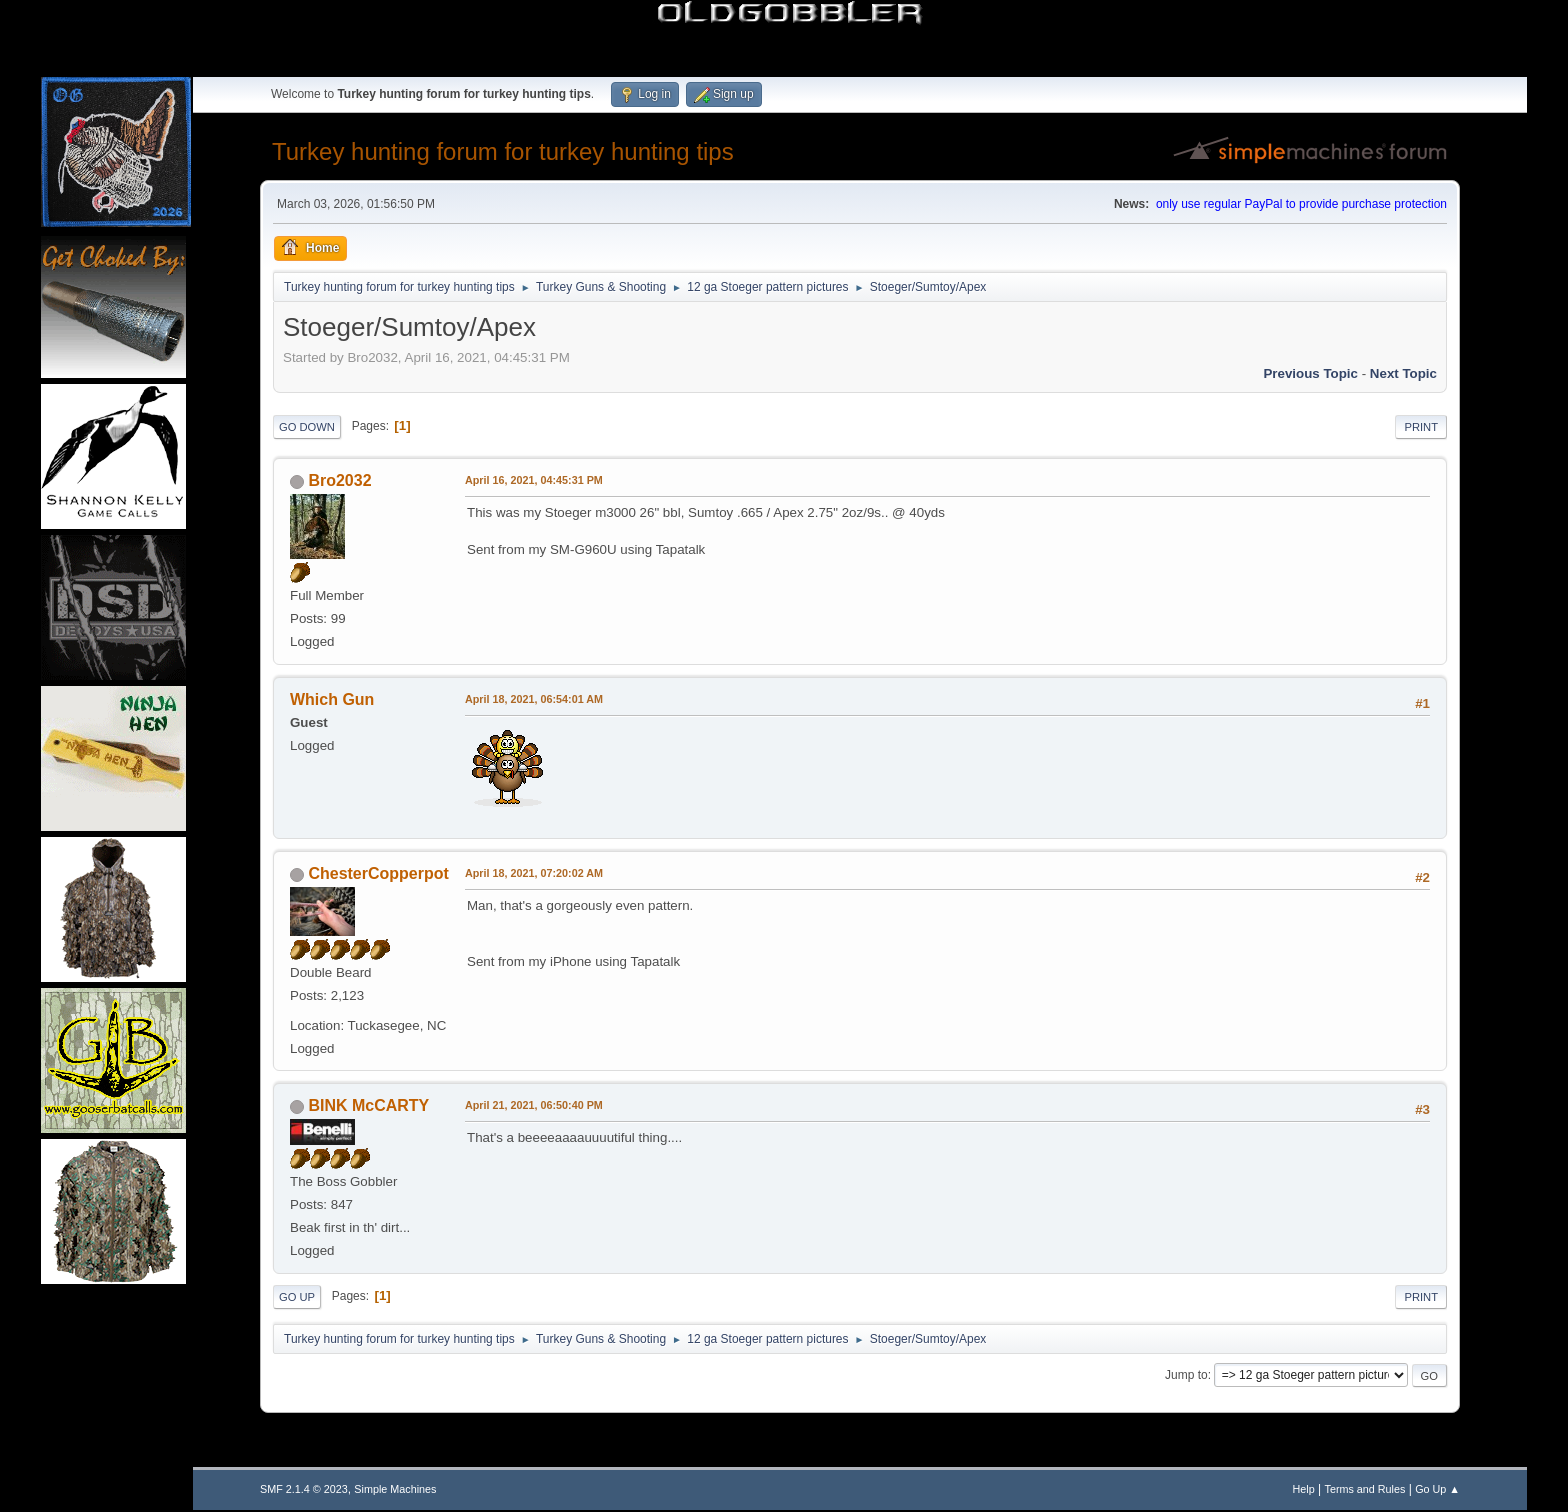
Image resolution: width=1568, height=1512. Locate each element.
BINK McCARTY (368, 1105)
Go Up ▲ (1437, 1489)
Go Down (307, 427)
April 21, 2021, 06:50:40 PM (534, 1105)
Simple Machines (395, 1489)
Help (1304, 1489)
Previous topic (1310, 373)
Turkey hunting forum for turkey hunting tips (503, 151)
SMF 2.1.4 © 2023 (304, 1489)
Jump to (1186, 1375)
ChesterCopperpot (378, 873)
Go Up (297, 1297)
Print (1421, 427)
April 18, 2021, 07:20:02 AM (534, 873)
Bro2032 (339, 480)
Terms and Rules (1365, 1489)
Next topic (1403, 373)
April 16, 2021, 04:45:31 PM (534, 480)
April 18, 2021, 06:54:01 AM (534, 699)
